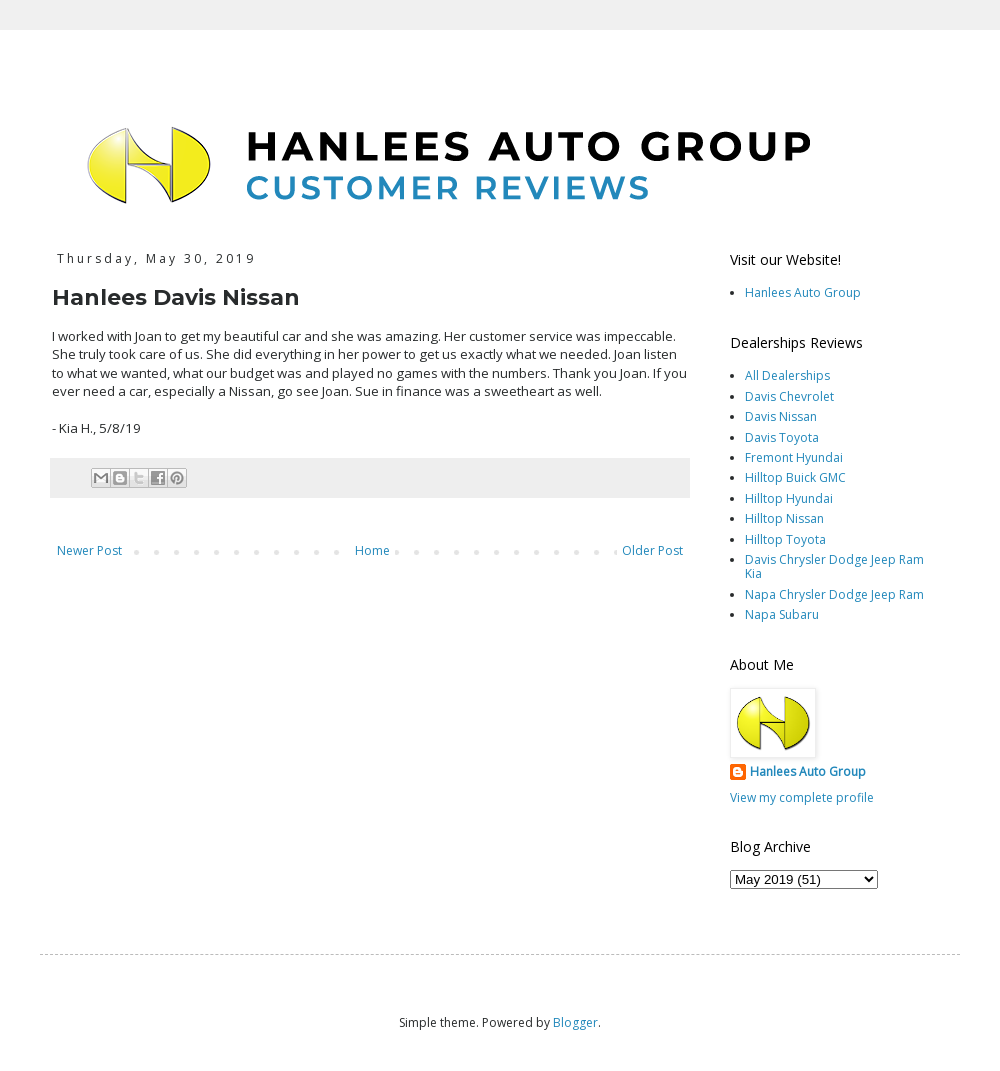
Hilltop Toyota (785, 539)
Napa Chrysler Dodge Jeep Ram (834, 594)
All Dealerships (787, 375)
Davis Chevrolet (789, 396)
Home (372, 550)
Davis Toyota (782, 437)
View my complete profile (802, 797)
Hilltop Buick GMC (795, 477)
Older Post (652, 550)
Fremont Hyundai (794, 457)
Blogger (575, 1022)
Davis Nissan (781, 416)
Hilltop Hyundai (789, 498)
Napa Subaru (782, 614)
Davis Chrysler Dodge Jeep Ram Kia (834, 566)
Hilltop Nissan (784, 518)
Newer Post (89, 550)
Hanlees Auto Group (803, 292)
